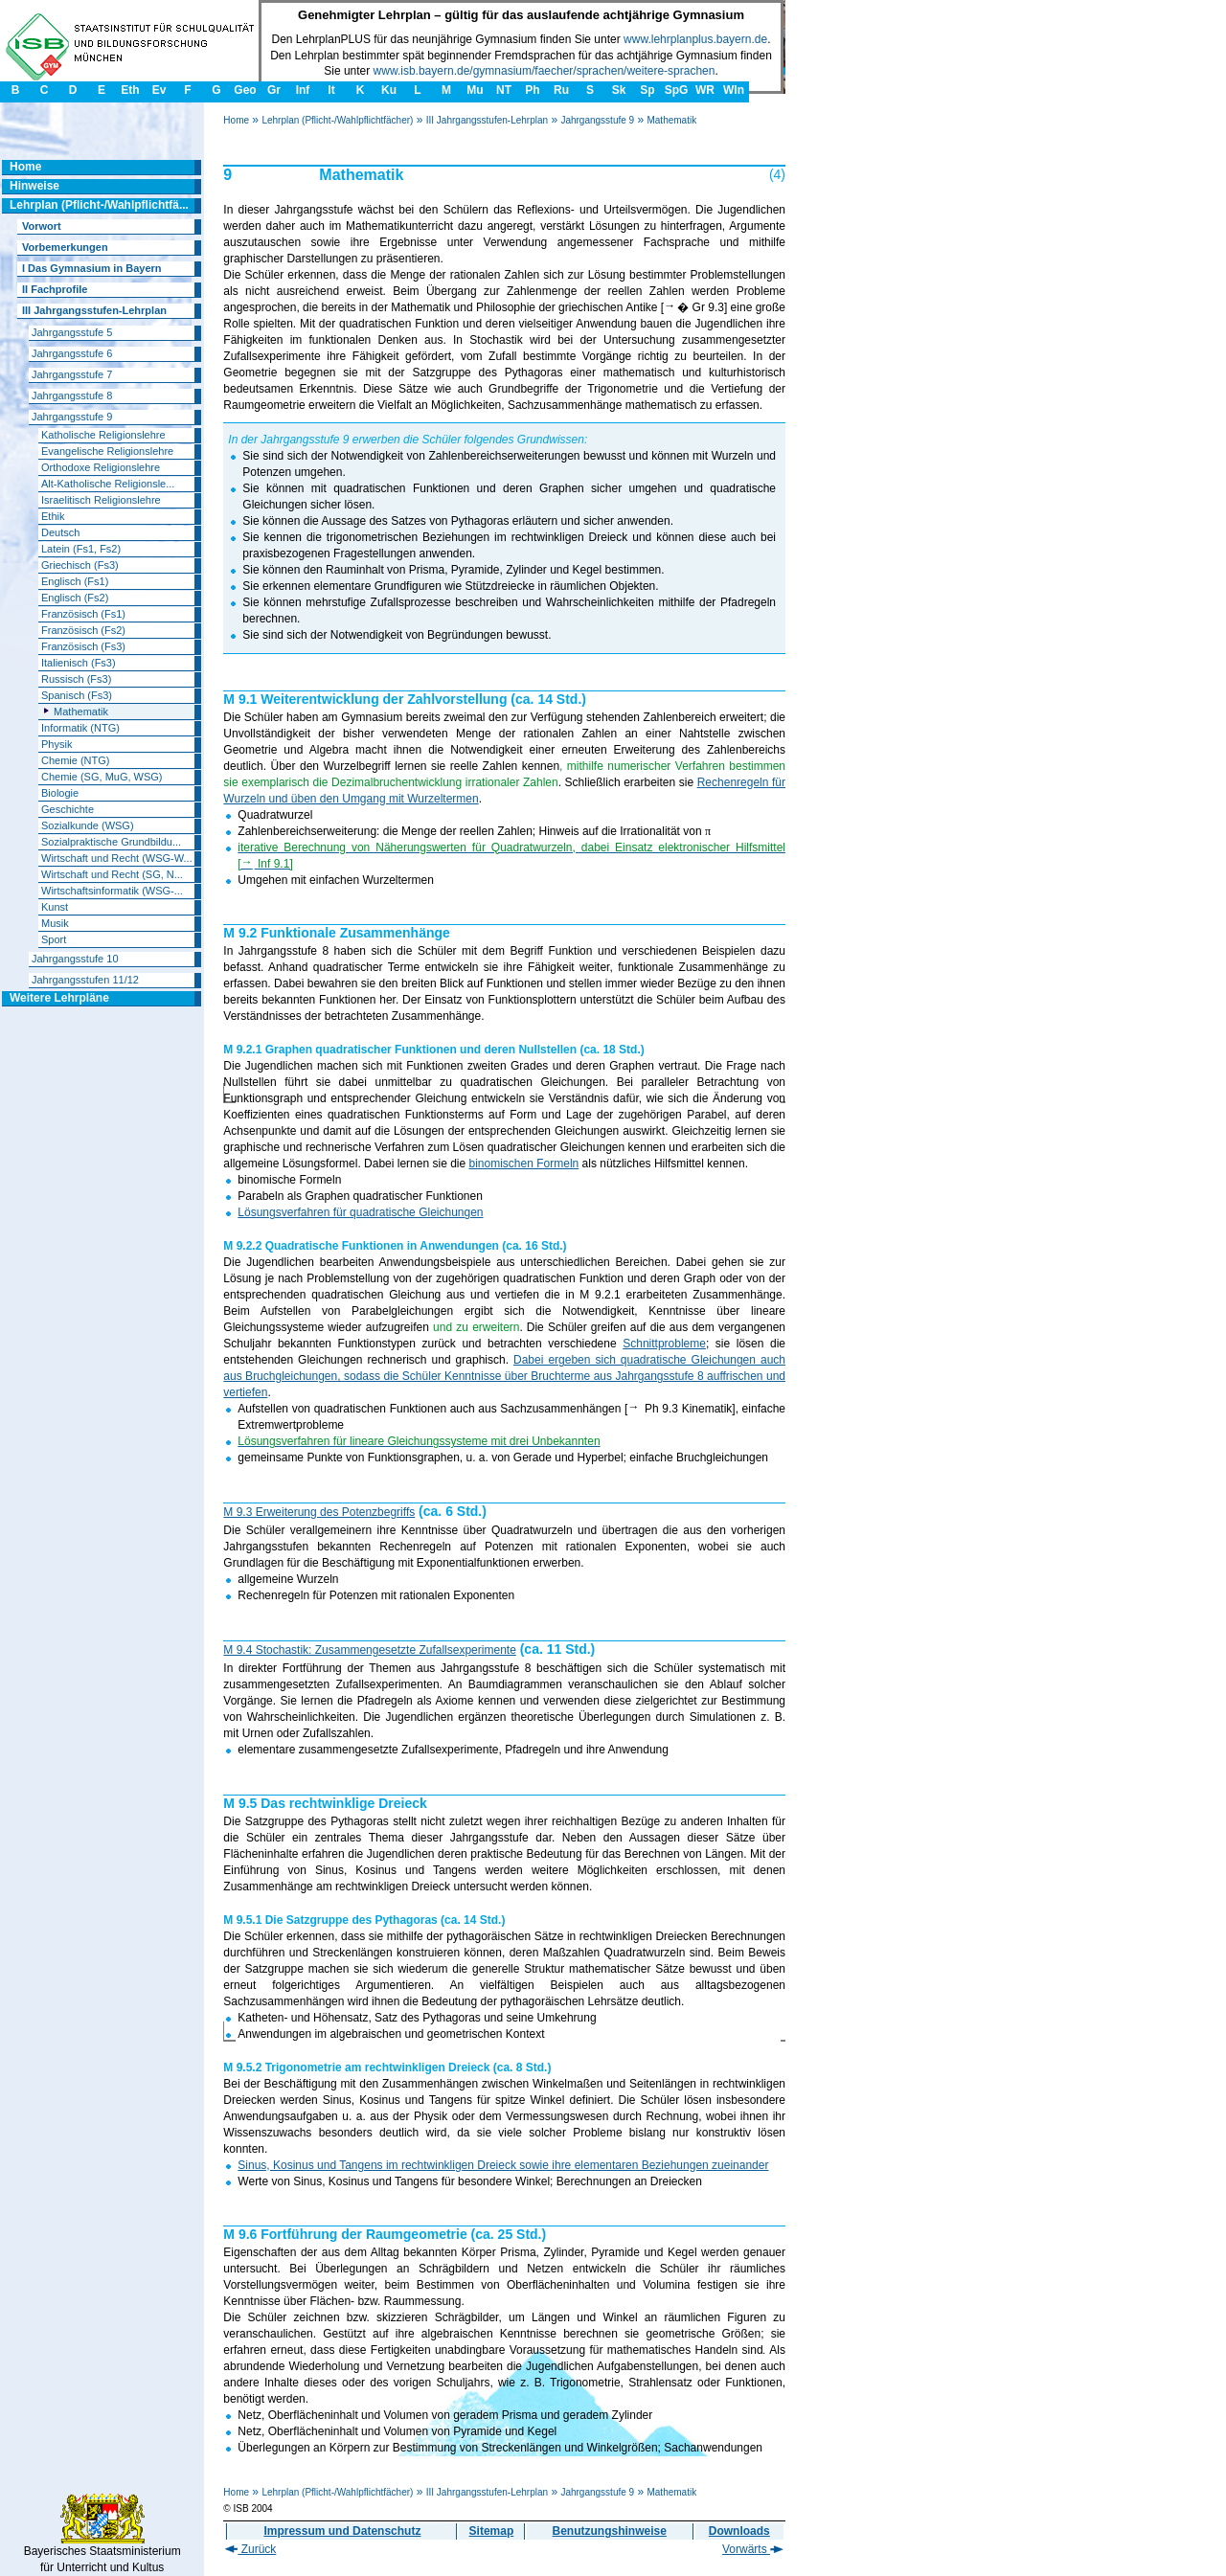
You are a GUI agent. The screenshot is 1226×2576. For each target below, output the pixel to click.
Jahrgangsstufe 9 (597, 120)
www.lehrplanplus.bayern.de (695, 39)
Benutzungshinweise (610, 2531)
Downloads (739, 2531)
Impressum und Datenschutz (341, 2531)
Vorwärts (752, 2549)
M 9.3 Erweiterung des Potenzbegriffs (319, 1512)
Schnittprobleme (664, 1343)
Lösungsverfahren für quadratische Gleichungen (360, 1212)
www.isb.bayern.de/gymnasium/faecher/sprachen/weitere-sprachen (544, 71)
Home (236, 120)
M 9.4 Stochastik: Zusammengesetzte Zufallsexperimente (369, 1650)
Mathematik (671, 120)
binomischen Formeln (524, 1163)
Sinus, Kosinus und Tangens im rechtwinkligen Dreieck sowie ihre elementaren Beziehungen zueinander (503, 2165)
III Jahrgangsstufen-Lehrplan (487, 120)
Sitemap (491, 2531)
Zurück (250, 2549)
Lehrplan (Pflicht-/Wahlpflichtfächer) (337, 120)
